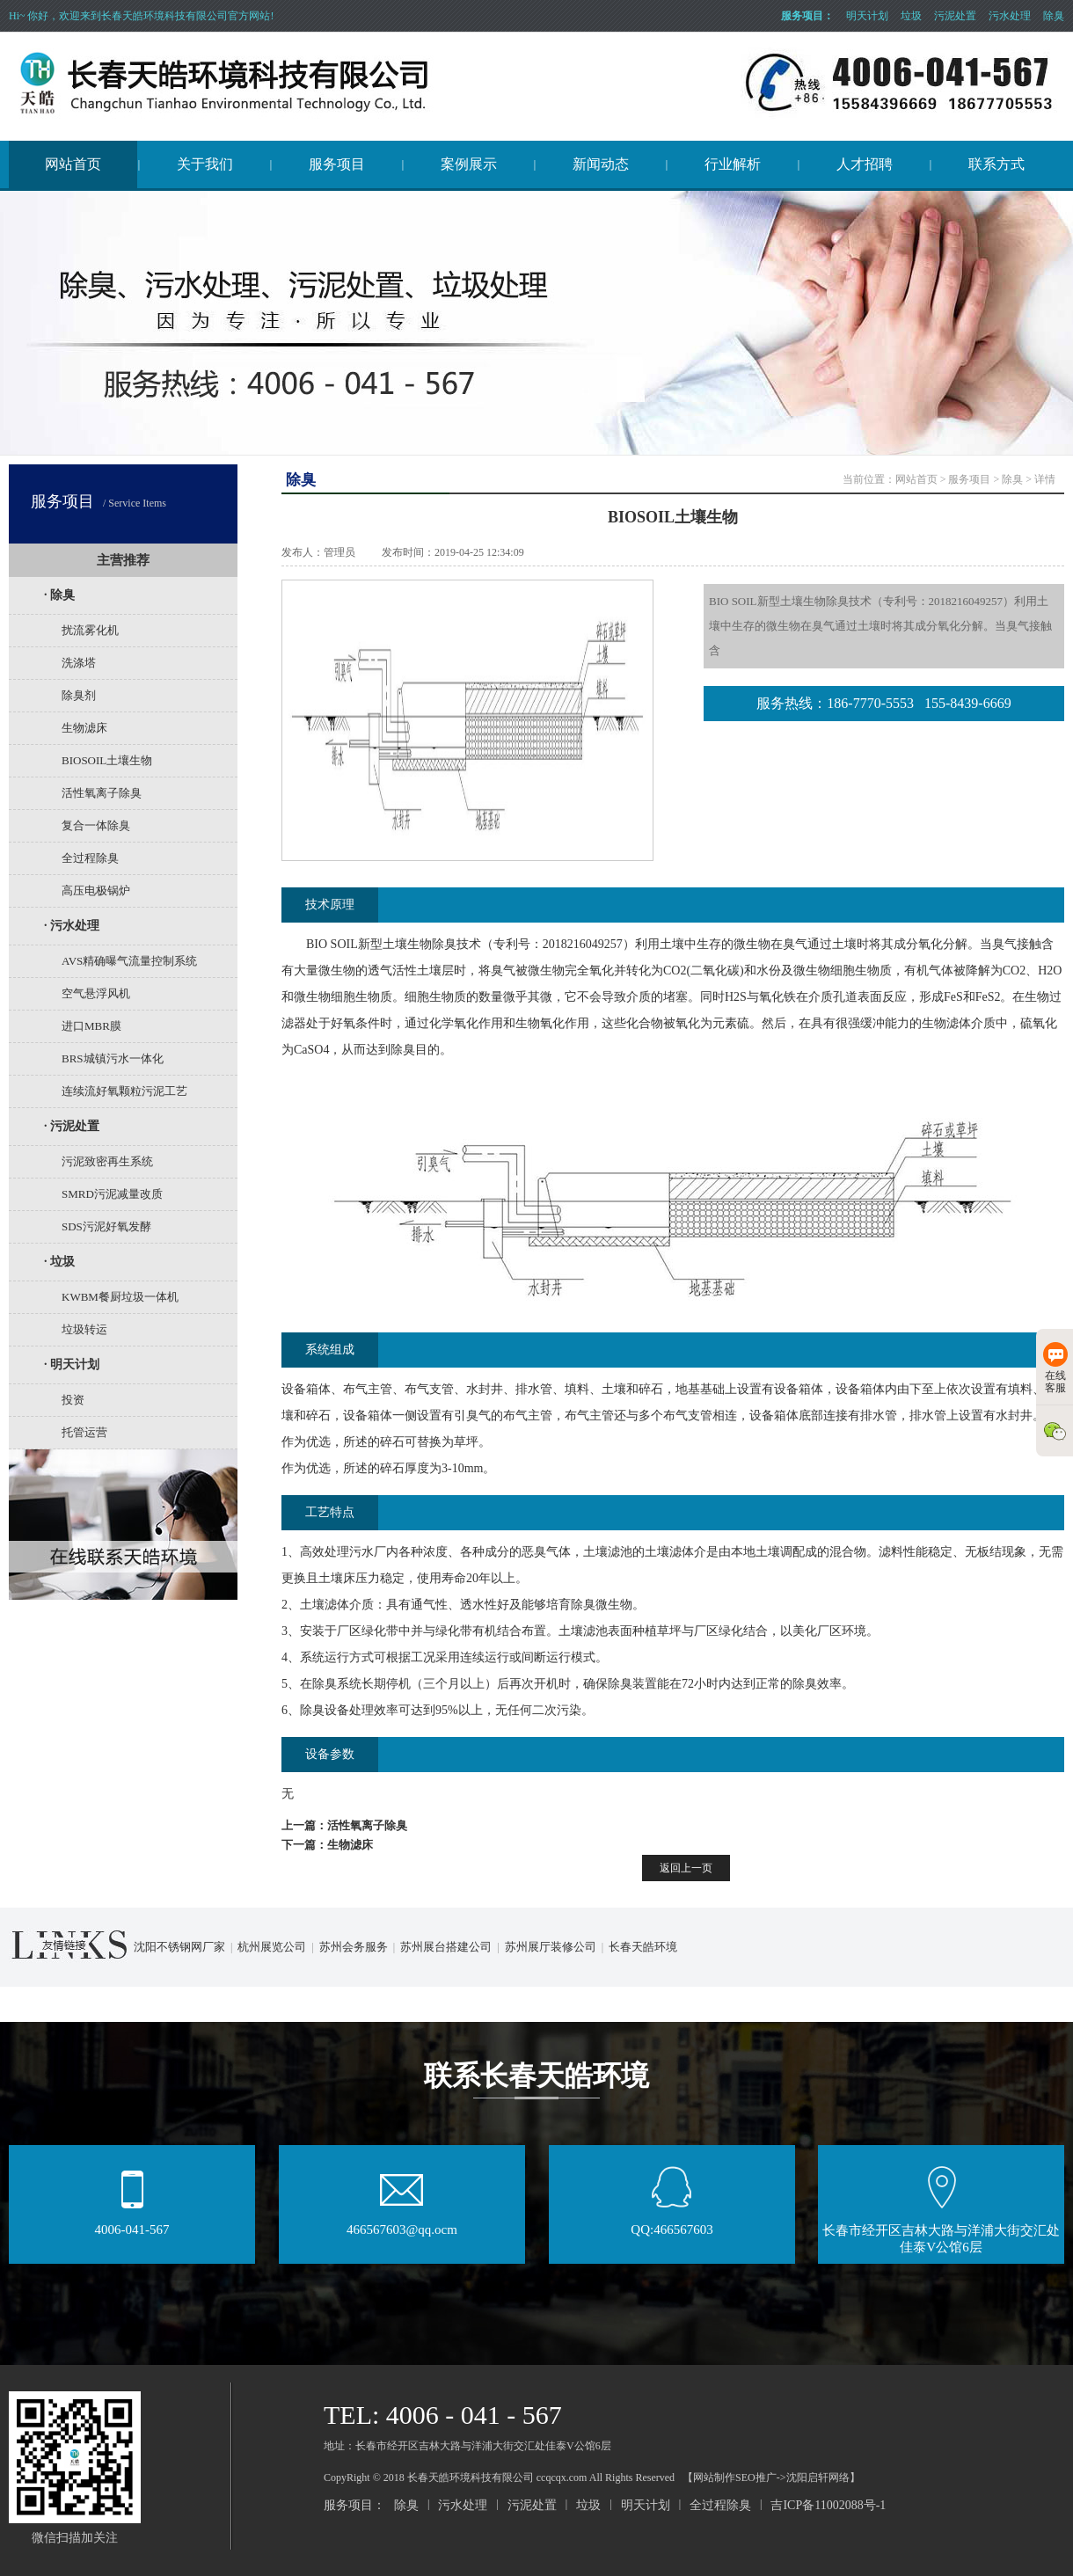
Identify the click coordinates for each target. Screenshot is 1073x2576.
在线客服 (1055, 1368)
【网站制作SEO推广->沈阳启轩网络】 (770, 2477)
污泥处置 (955, 16)
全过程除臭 (90, 858)
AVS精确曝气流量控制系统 (129, 960)
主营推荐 (123, 560)
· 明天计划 (71, 1364)
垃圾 (911, 16)
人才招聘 (864, 164)
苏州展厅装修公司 (550, 1946)
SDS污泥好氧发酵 (106, 1226)
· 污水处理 (71, 925)
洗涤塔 (79, 662)
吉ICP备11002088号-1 (828, 2505)
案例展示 (469, 164)
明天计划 (867, 16)
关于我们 (205, 164)
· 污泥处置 (71, 1126)
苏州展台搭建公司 (446, 1946)
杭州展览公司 (271, 1946)
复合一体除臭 (96, 825)
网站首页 (73, 164)
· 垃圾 (59, 1261)
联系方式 (996, 164)
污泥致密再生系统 (107, 1161)
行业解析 (732, 164)
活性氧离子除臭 (102, 792)
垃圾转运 (84, 1329)
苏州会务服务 (353, 1946)
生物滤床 (84, 727)
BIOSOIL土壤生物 (107, 760)
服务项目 (337, 164)
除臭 (1053, 16)
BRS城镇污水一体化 (113, 1058)
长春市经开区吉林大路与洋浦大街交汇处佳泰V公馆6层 (941, 2232)
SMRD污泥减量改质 (112, 1193)
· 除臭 (59, 595)
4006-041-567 (132, 2224)
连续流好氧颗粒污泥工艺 (124, 1091)
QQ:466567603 (671, 2224)
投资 (73, 1399)
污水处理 (1010, 16)
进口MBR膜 (91, 1026)
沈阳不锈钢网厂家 (179, 1946)
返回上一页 (686, 1868)
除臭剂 (79, 695)
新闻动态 (601, 164)
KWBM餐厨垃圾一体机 (120, 1296)
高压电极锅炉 (96, 890)
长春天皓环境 (643, 1946)
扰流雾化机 (90, 630)
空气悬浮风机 (96, 993)
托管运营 (84, 1432)
